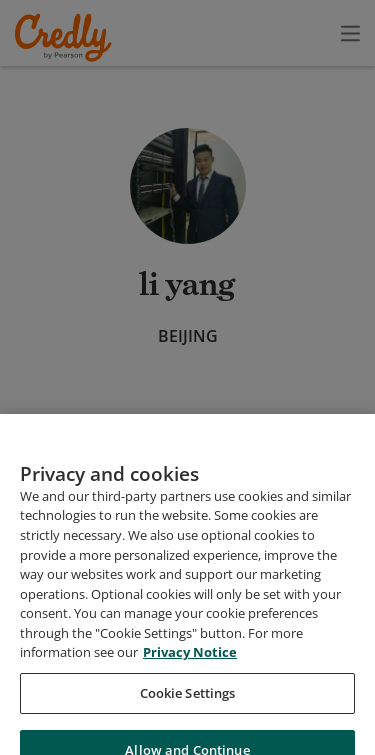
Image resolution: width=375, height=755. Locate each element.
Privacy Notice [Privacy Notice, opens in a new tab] (190, 718)
